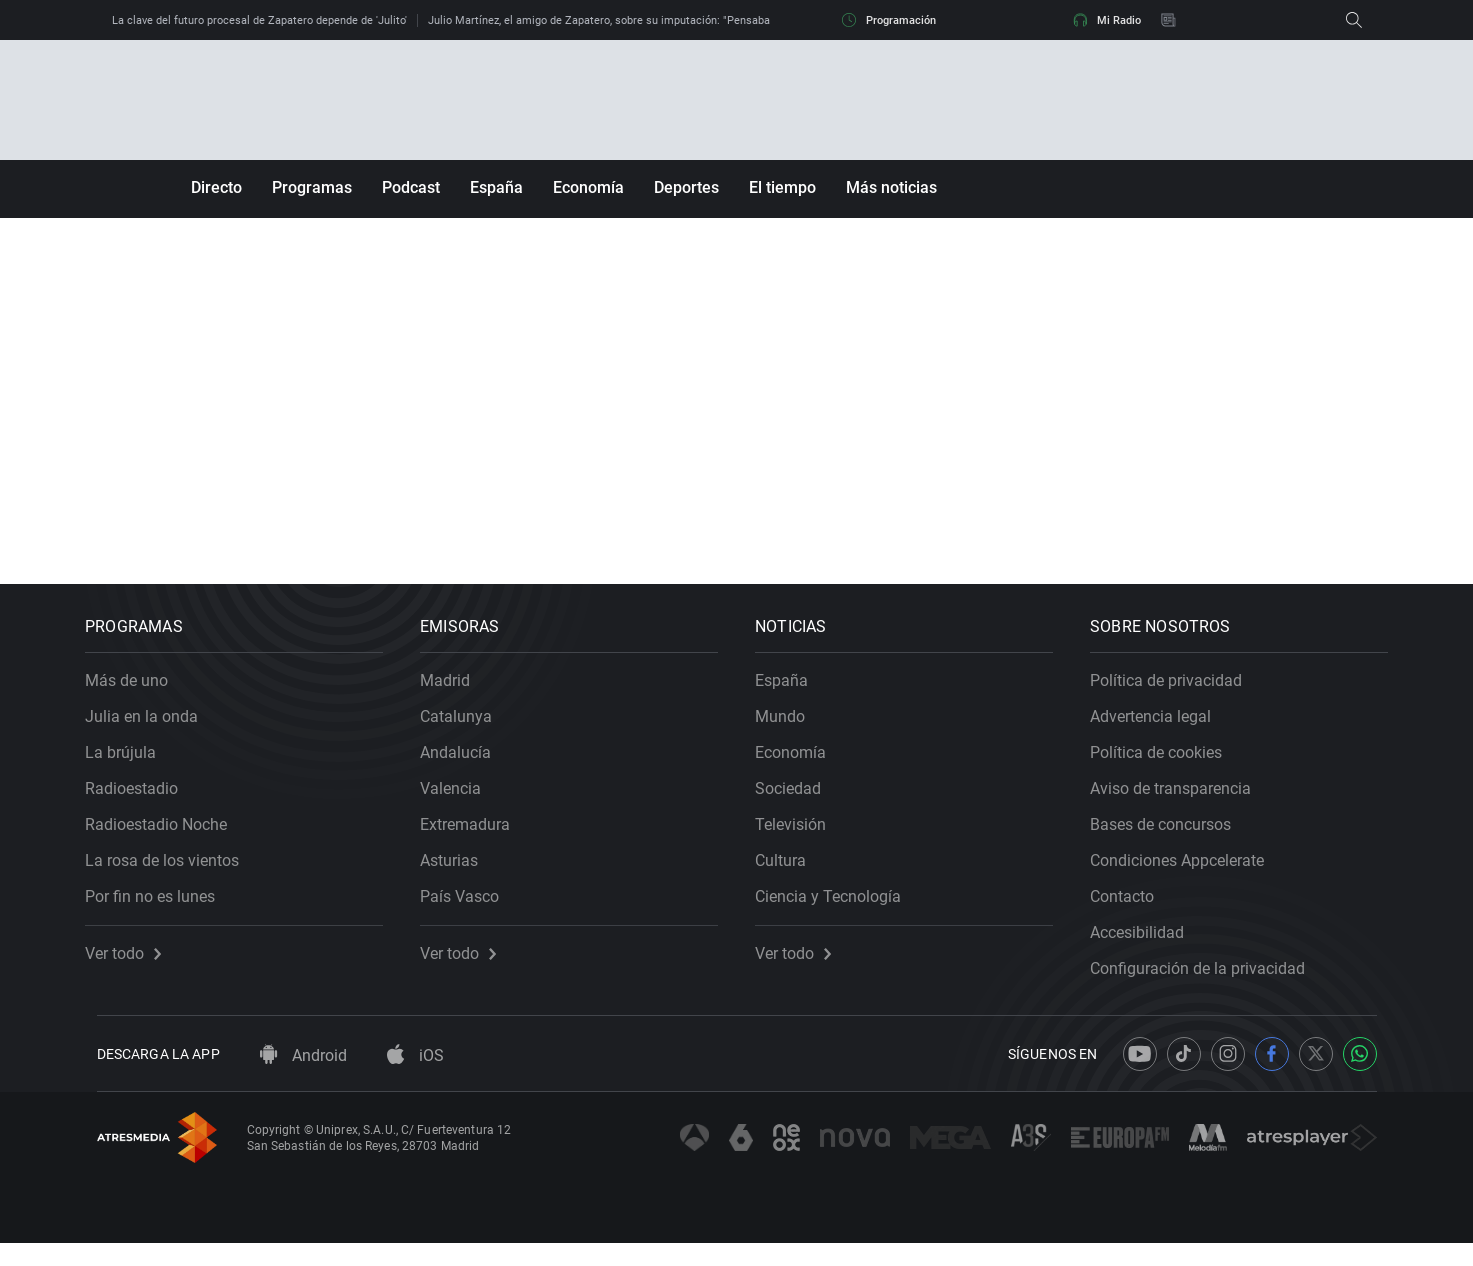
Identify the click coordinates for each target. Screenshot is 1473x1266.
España (496, 187)
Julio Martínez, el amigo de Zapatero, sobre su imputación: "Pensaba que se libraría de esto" (657, 20)
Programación (889, 20)
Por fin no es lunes (162, 907)
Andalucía (467, 763)
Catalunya (468, 727)
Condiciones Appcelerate (1189, 871)
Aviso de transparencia (1182, 799)
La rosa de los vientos (174, 871)
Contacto (1134, 907)
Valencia (462, 799)
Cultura (792, 871)
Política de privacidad (1178, 691)
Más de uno (138, 691)
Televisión (802, 835)
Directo (216, 187)
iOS (415, 1078)
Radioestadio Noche (168, 835)
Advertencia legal (1162, 727)
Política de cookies (1168, 763)
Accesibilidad (1149, 943)
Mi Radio (1107, 20)
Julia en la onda (153, 727)
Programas (312, 187)
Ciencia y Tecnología (840, 907)
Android (303, 1078)
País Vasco (471, 907)
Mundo (792, 727)
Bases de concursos (1172, 835)
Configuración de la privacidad (1209, 979)
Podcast (411, 187)
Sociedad (800, 799)
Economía (588, 187)
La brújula (132, 763)
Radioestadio (143, 799)
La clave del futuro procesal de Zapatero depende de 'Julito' (259, 20)
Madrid (457, 691)
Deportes (686, 187)
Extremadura (477, 835)
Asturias (461, 871)
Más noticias (891, 187)
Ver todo (135, 965)
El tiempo (782, 187)
